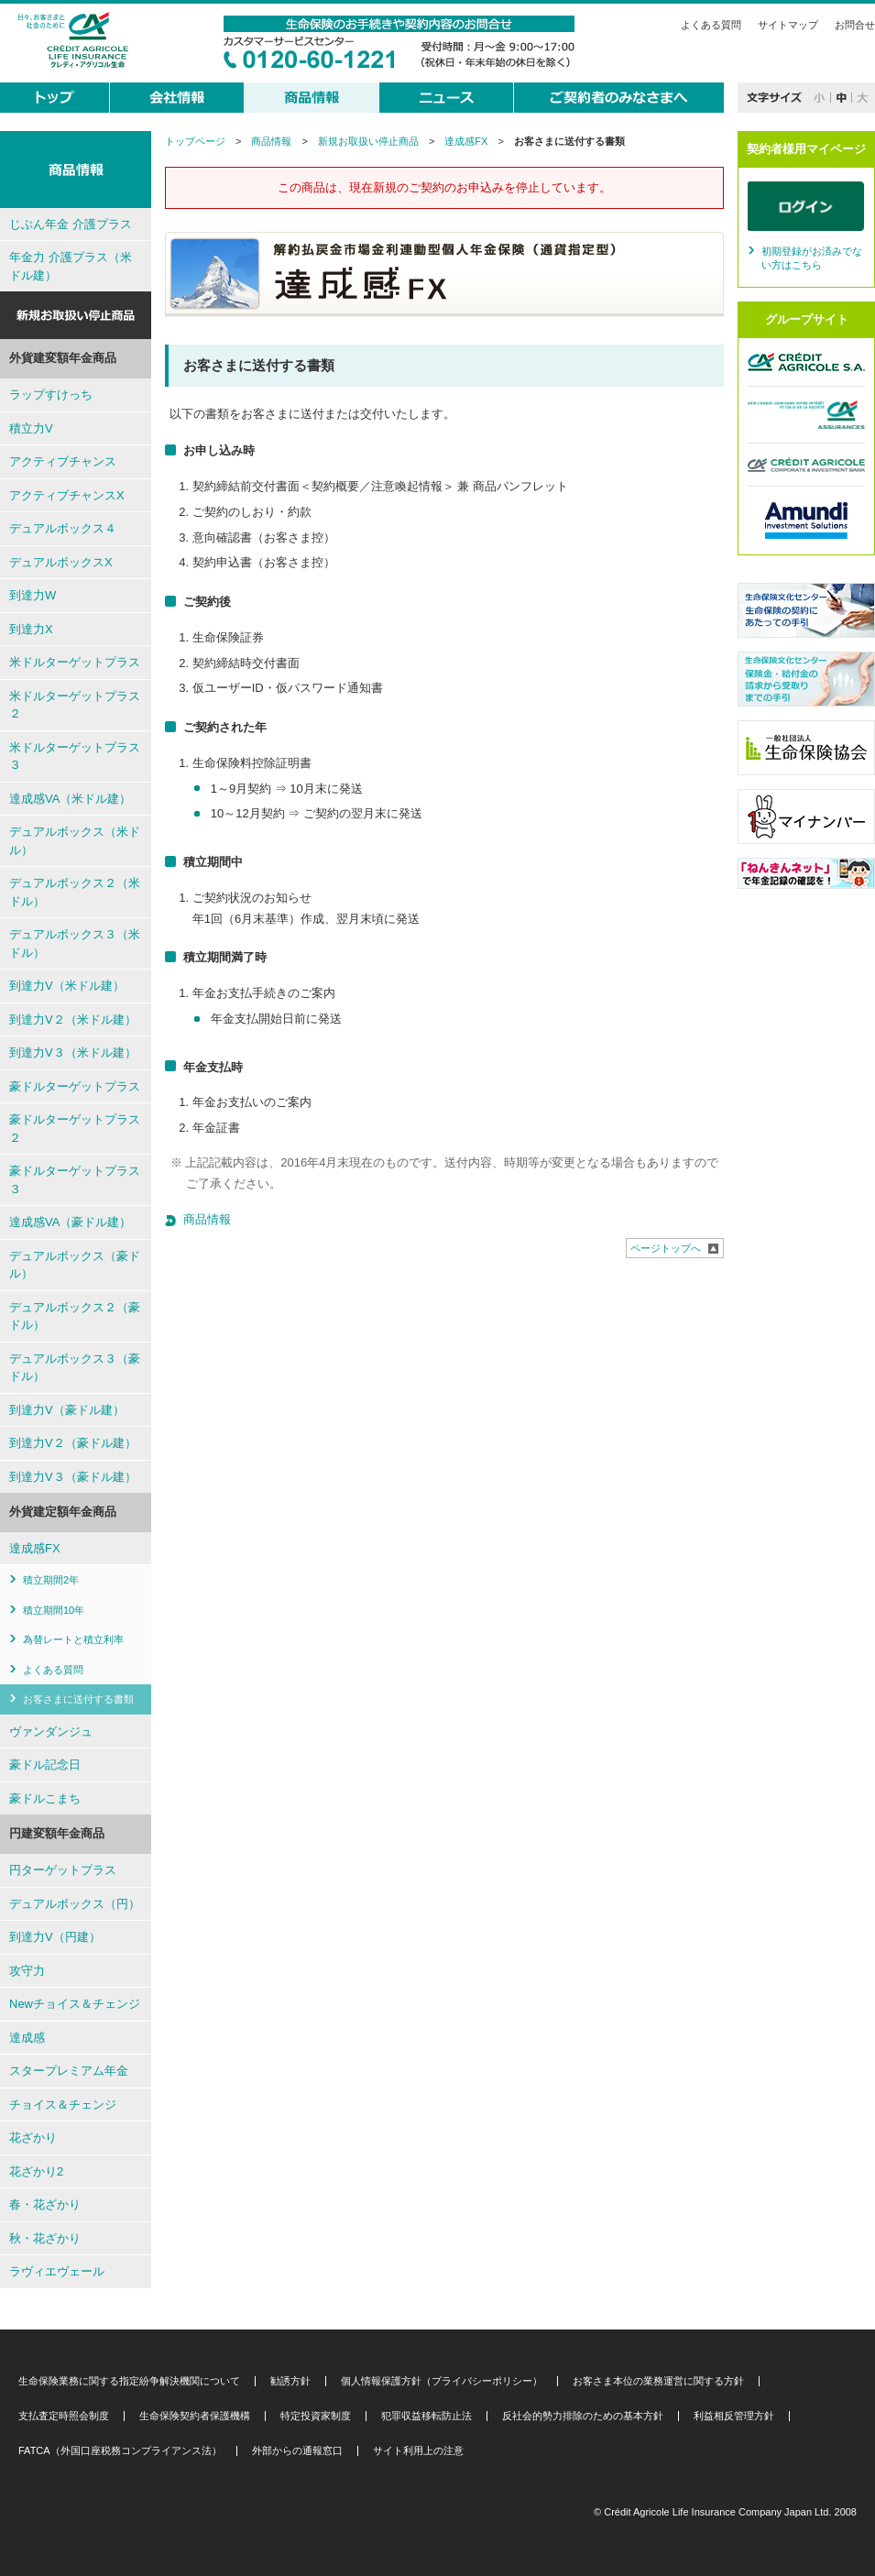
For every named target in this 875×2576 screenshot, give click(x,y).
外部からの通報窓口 (297, 2451)
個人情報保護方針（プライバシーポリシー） (441, 2381)
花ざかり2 (36, 2171)
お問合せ (855, 24)
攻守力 (27, 1971)
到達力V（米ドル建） (67, 985)
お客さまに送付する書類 (78, 1699)
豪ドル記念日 (45, 1764)
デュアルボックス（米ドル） (74, 841)
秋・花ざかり (45, 2238)
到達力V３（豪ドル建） (73, 1477)
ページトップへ (665, 1248)
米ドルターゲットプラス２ (74, 705)
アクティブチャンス (62, 461)
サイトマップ (788, 24)
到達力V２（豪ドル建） (73, 1443)
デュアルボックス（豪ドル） (74, 1265)
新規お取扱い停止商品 (368, 141)
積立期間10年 (53, 1610)
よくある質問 (711, 24)
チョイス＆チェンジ (62, 2104)
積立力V (31, 428)
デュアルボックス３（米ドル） (74, 943)
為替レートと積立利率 (73, 1639)
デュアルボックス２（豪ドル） (74, 1316)
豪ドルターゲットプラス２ (74, 1129)
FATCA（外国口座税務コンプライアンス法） (120, 2451)
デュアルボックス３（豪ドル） (74, 1368)
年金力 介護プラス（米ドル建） (70, 266)
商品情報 (271, 141)
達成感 (27, 2037)
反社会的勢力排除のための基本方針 (582, 2416)
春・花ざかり (45, 2204)
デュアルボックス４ (62, 528)
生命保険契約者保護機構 (194, 2416)
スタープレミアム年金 (68, 2070)
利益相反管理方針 (734, 2416)
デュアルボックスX (61, 562)
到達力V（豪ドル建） (67, 1410)
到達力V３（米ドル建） (73, 1052)
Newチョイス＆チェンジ (74, 2004)
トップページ (195, 141)
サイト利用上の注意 (418, 2451)
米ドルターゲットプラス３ (74, 756)
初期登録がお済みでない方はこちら (811, 258)
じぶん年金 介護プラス (70, 224)
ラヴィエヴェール (56, 2271)
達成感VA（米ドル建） (70, 799)
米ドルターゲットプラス (74, 662)
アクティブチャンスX (67, 495)
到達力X (31, 629)
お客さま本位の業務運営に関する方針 (658, 2381)
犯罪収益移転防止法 (426, 2416)
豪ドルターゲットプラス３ (74, 1180)
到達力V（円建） (55, 1937)
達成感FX (465, 141)
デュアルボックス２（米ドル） (74, 892)
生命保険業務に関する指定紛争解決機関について (129, 2381)
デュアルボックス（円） (74, 1904)
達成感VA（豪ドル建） (70, 1222)
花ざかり (33, 2137)
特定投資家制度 (315, 2416)
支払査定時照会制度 (63, 2416)
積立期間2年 (51, 1579)
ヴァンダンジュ (51, 1731)
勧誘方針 (290, 2381)
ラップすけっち (51, 394)
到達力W (32, 595)
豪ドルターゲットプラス (74, 1086)
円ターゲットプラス (62, 1870)
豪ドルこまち (45, 1798)
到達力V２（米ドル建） (73, 1019)
